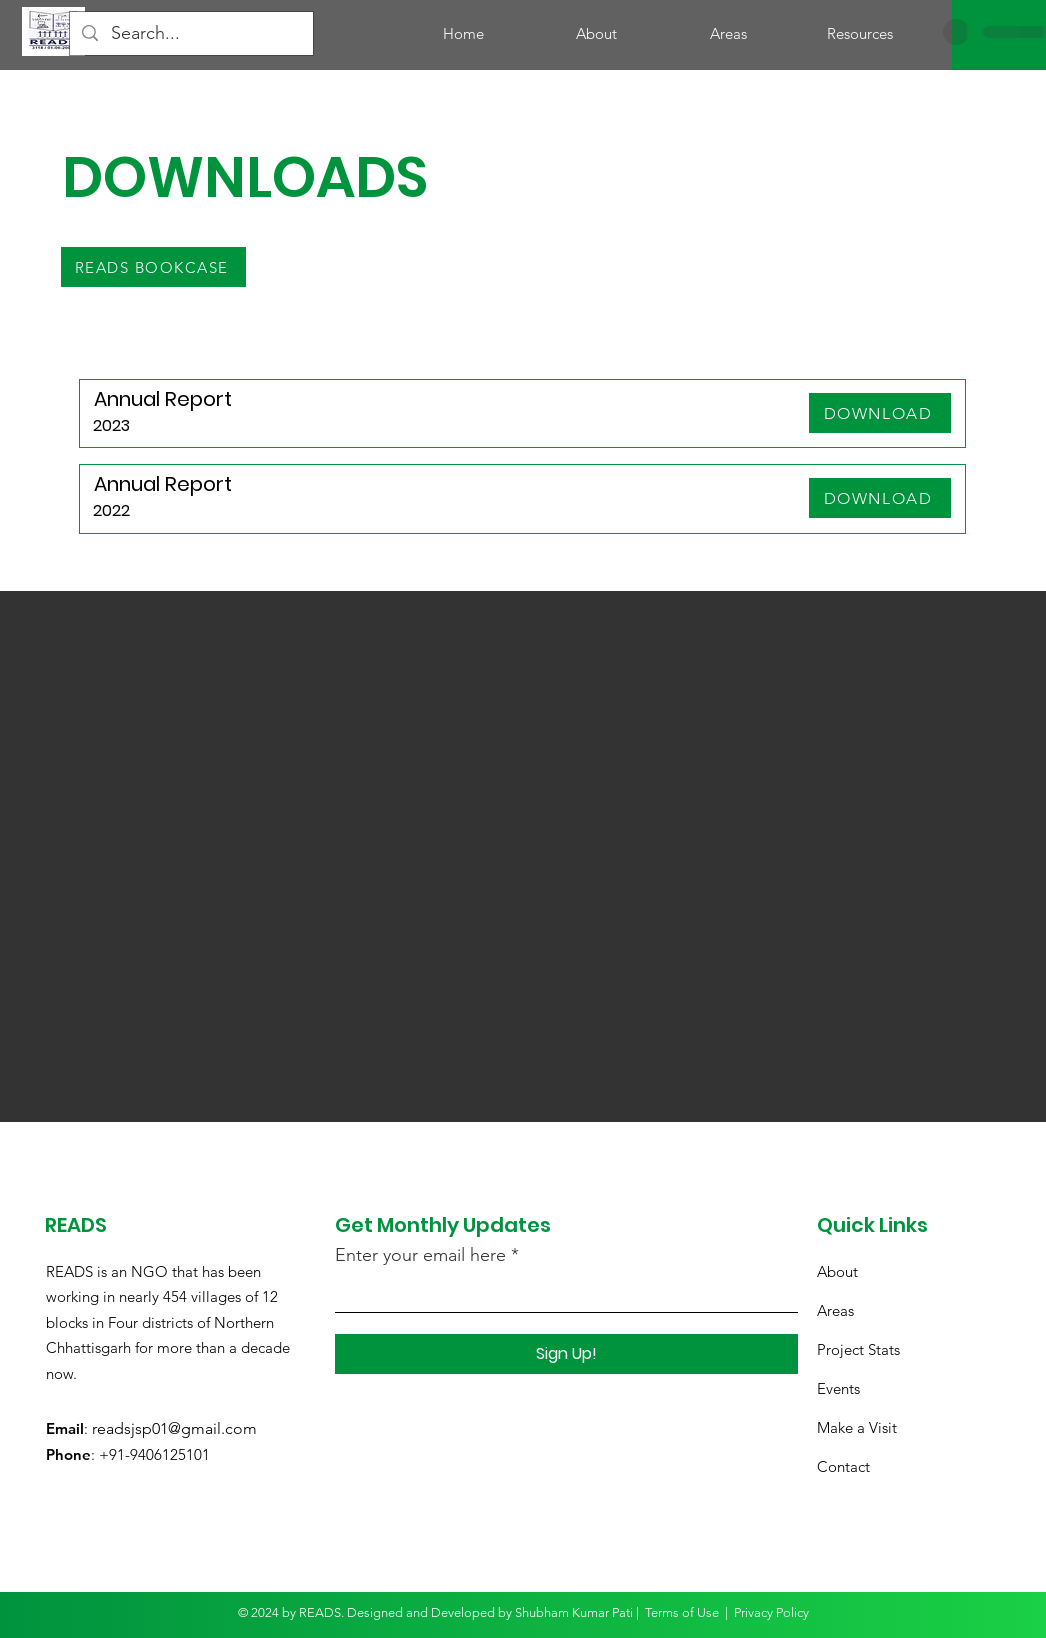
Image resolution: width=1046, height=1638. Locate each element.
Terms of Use (682, 1612)
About (837, 1271)
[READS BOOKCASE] (153, 267)
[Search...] (191, 33)
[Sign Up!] (566, 1354)
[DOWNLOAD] (880, 413)
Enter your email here (420, 1255)
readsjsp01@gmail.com (174, 1428)
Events (838, 1388)
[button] (860, 34)
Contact (843, 1466)
